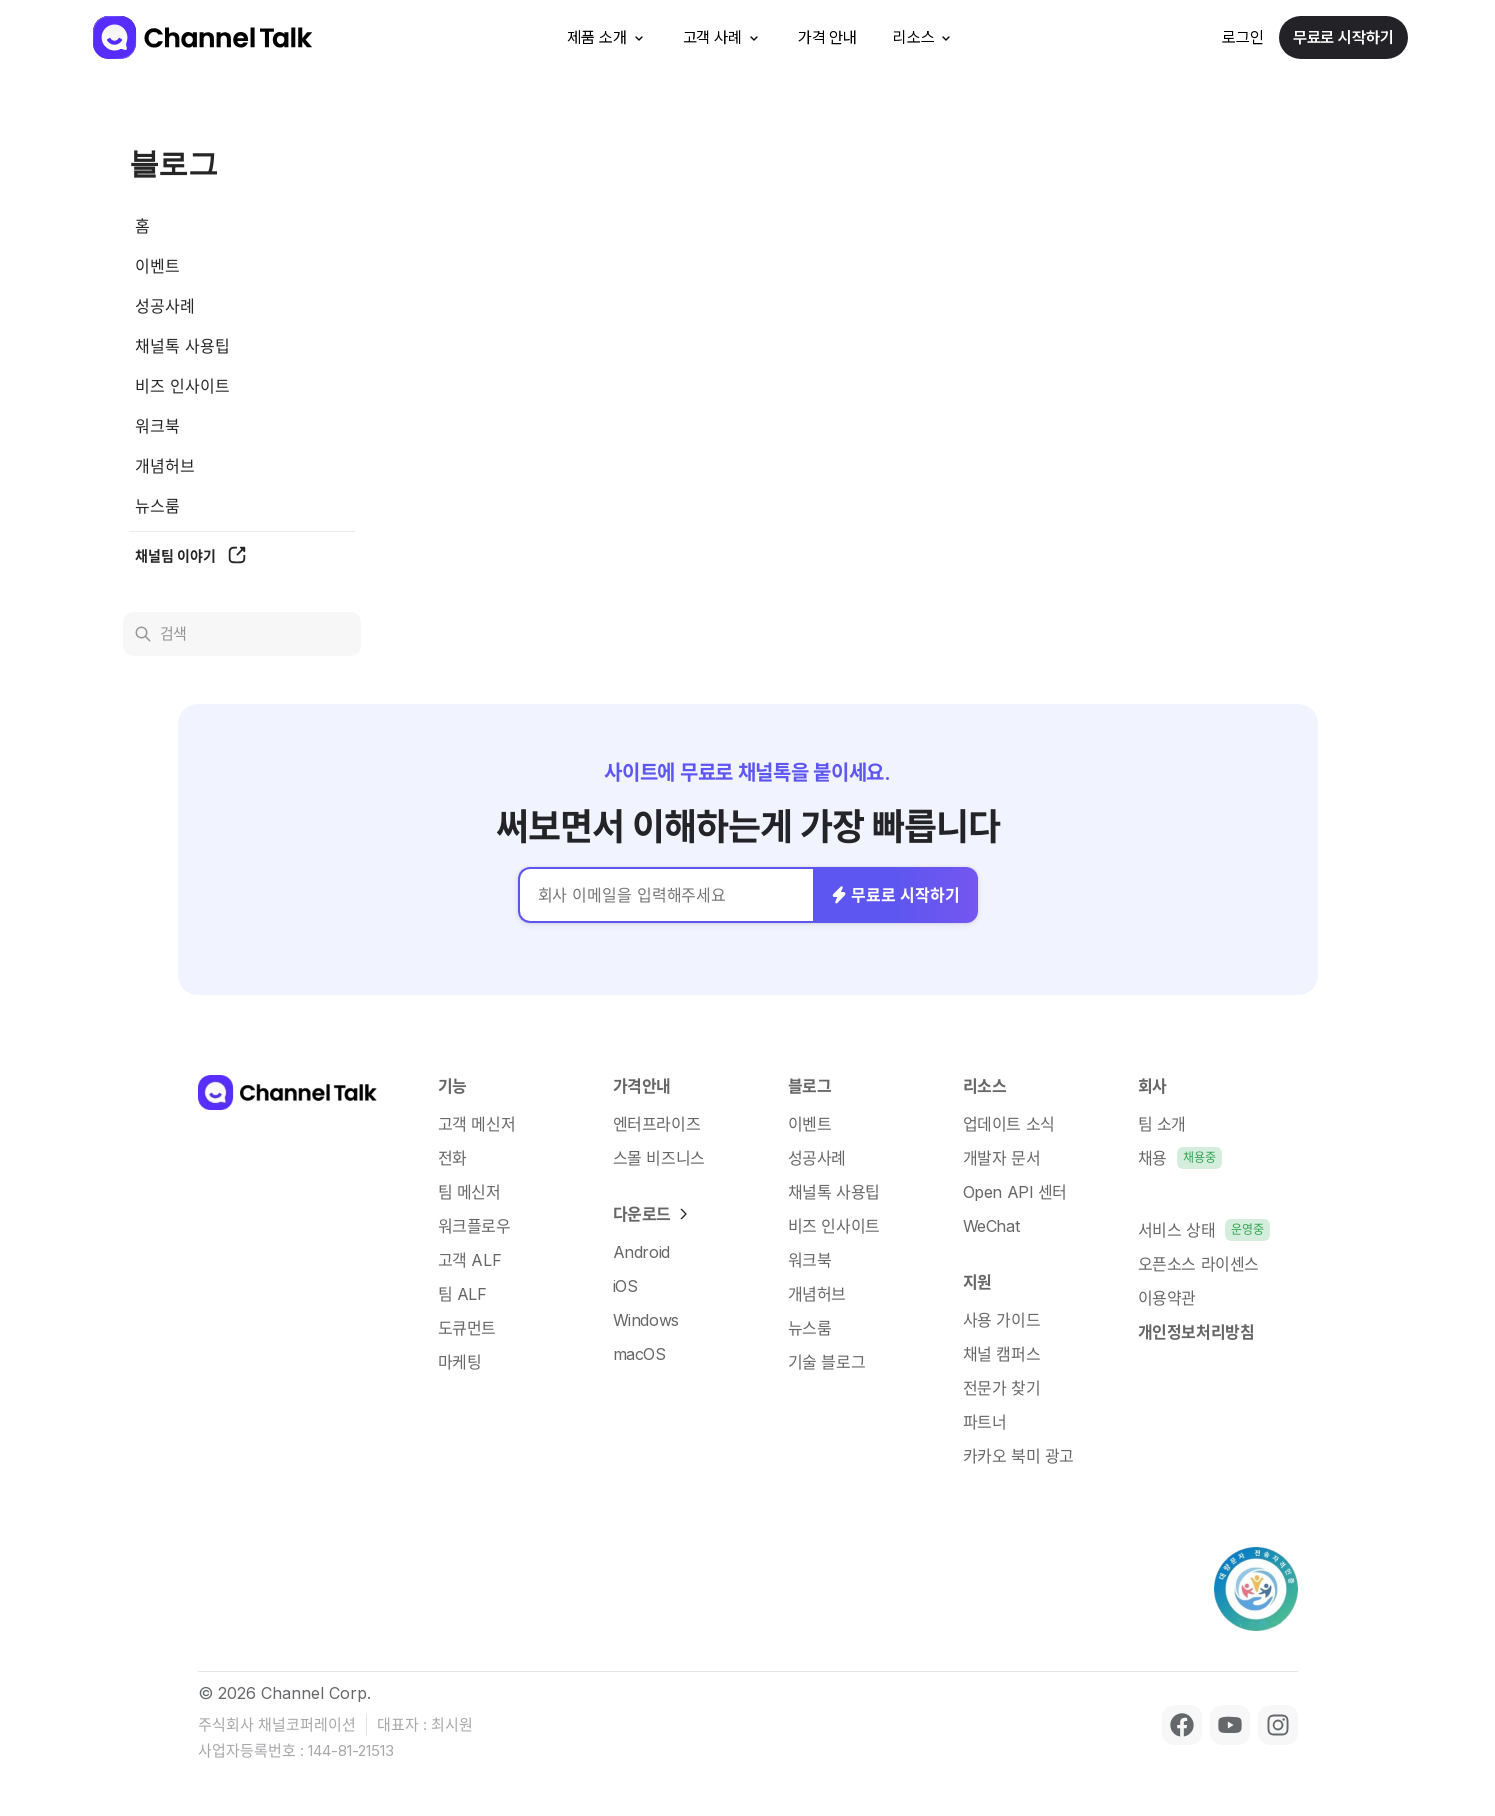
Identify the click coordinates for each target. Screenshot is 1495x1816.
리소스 (924, 37)
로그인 (1243, 37)
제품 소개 (606, 37)
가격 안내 (827, 37)
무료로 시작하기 (1343, 37)
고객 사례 (722, 37)
